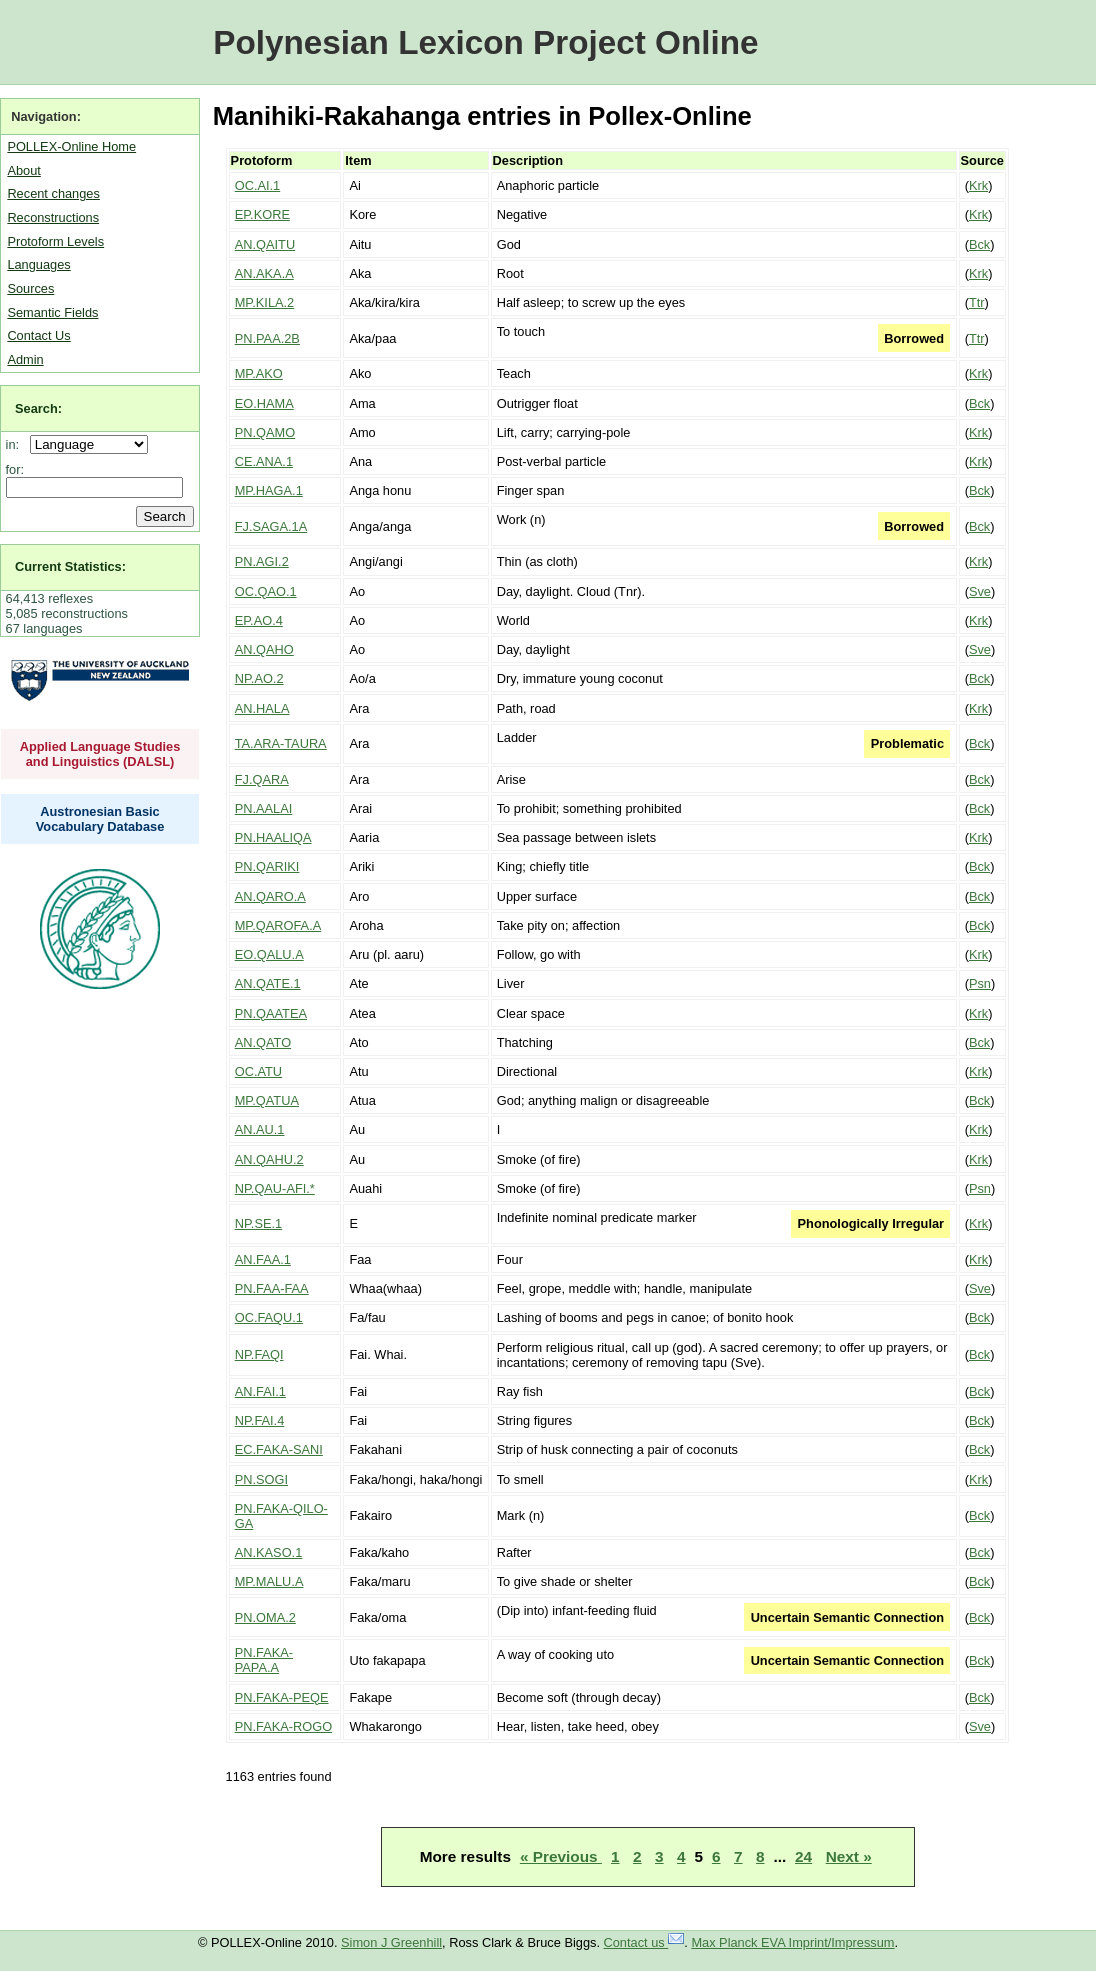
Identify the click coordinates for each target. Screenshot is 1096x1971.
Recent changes (53, 193)
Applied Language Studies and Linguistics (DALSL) (100, 754)
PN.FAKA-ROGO (283, 1726)
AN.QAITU (265, 244)
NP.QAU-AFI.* (275, 1188)
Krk (978, 185)
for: (15, 469)
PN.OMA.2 (265, 1617)
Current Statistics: (70, 566)
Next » (849, 1856)
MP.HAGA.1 (269, 490)
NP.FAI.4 (260, 1420)
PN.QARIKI (267, 866)
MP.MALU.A (269, 1581)
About (23, 170)
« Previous (561, 1856)
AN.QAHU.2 (269, 1159)
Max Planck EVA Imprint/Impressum (792, 1942)
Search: (38, 408)
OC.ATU (258, 1071)
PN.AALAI (264, 808)
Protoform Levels (55, 241)
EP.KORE (262, 214)
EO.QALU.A (269, 954)
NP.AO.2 (259, 678)
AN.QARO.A (270, 896)
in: (16, 444)
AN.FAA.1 (263, 1259)
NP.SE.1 (258, 1223)
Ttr (977, 302)
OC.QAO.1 (266, 591)
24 (803, 1856)
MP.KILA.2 (265, 302)
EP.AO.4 (259, 620)
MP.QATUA (267, 1100)
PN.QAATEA (271, 1013)
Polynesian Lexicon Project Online (485, 42)
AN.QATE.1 (268, 983)
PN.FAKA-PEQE (282, 1697)
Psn (980, 983)
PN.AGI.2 (262, 561)
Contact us (644, 1942)
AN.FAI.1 (260, 1391)
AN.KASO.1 (269, 1552)
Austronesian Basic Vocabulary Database (100, 819)
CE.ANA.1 (264, 461)
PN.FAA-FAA (272, 1288)
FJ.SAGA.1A (271, 526)
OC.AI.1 (258, 185)
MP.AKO (259, 373)
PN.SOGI (261, 1479)
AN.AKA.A (264, 273)
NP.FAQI (259, 1354)
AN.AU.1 (260, 1129)
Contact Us (38, 335)
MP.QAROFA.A (278, 925)
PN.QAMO (265, 432)
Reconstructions (53, 217)
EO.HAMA (264, 403)
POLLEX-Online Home (71, 146)
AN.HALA (262, 708)
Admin (25, 359)
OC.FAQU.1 (269, 1317)
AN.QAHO (264, 649)
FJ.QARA (262, 779)
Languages (38, 264)
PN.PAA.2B (267, 338)
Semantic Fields (52, 312)
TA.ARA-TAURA (281, 743)
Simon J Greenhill (391, 1942)
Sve (980, 591)
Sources (30, 288)
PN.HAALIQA (273, 837)
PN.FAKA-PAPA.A (264, 1660)
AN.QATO (263, 1042)
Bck (979, 244)
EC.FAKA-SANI (279, 1449)
